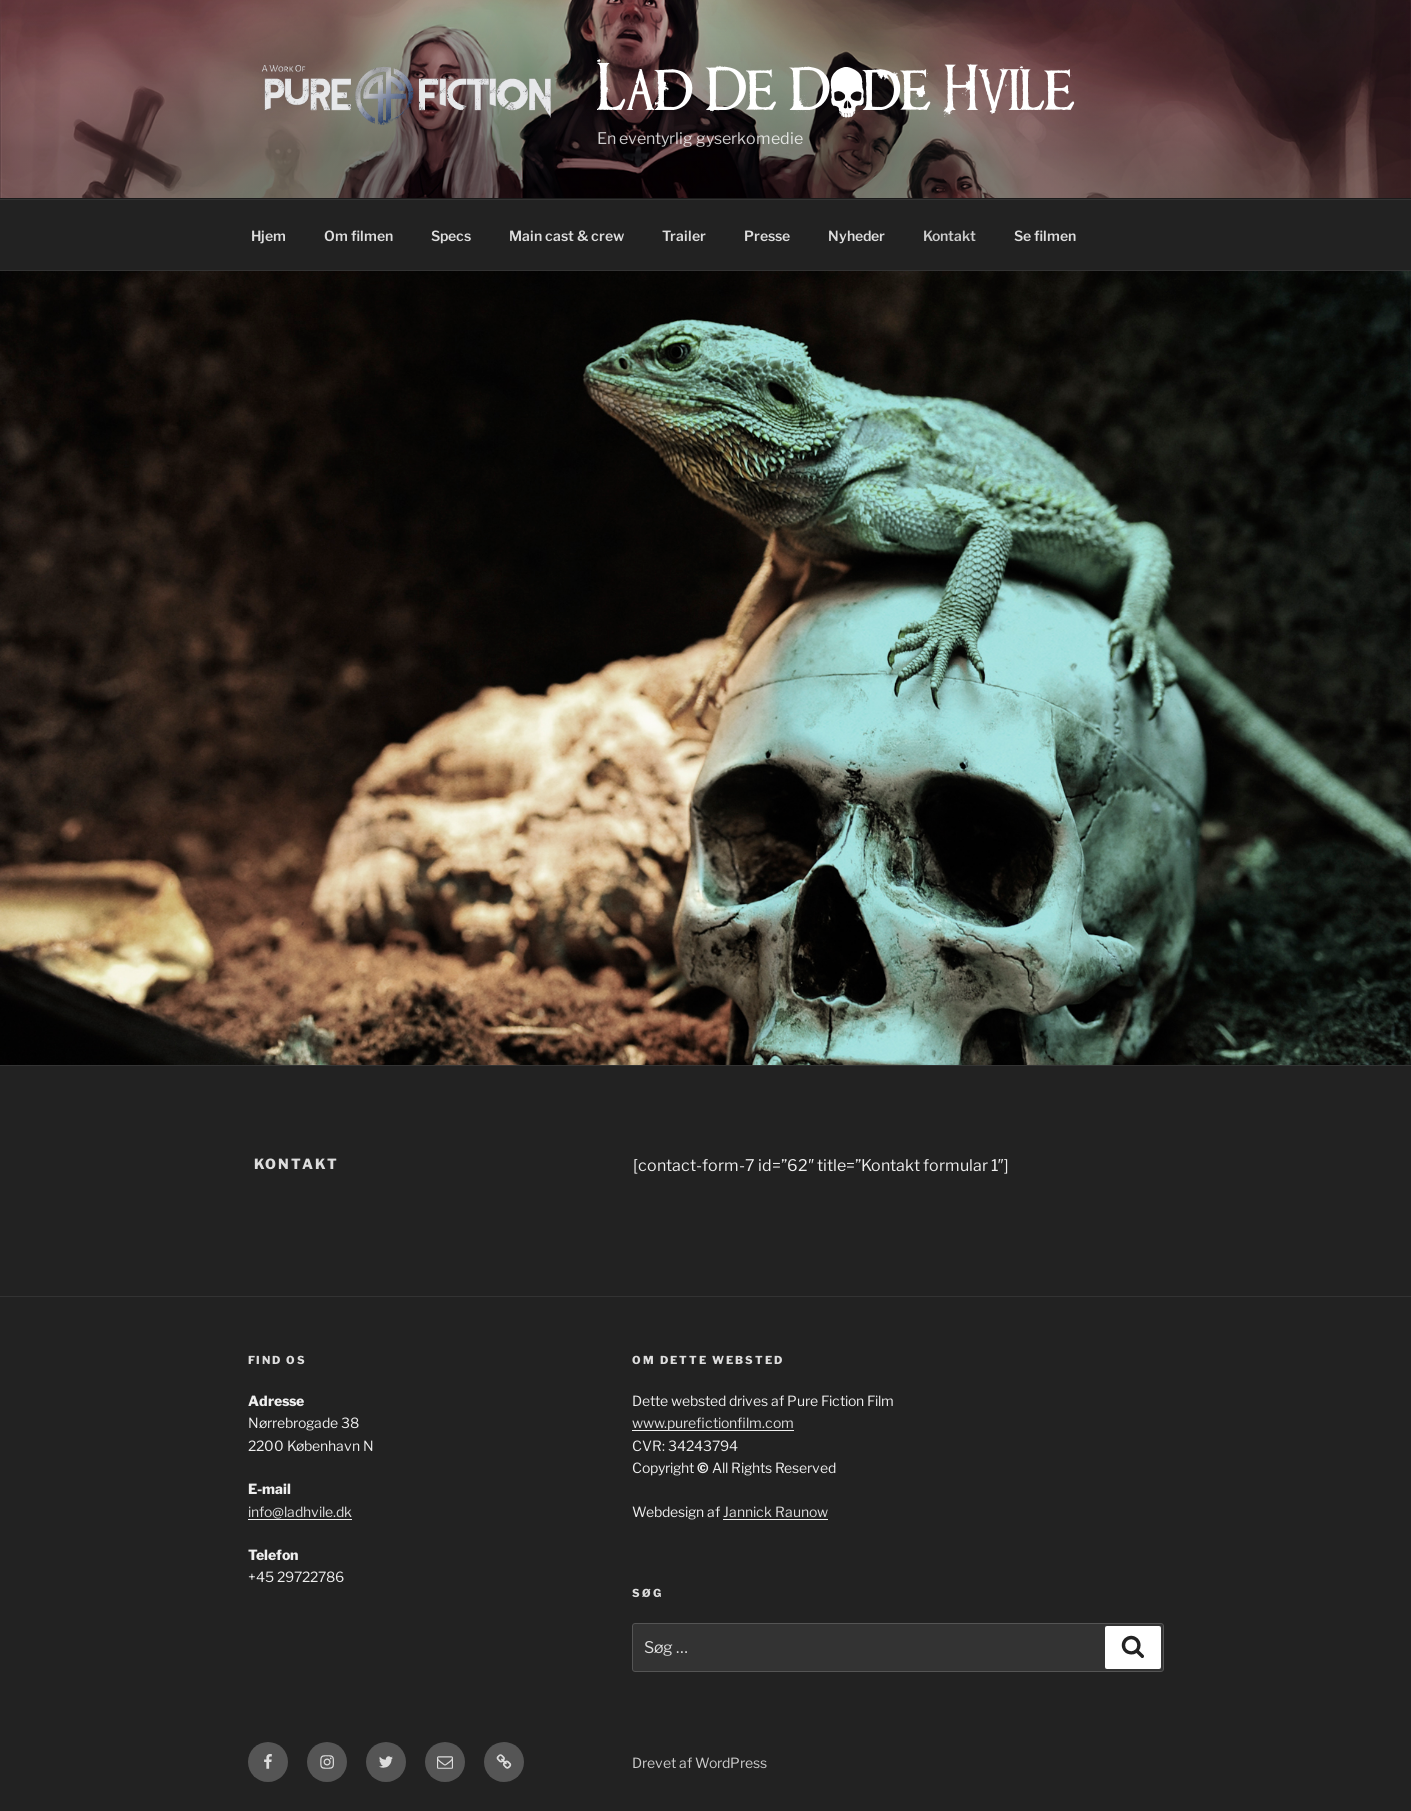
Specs (451, 235)
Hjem (268, 235)
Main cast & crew (566, 235)
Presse (767, 235)
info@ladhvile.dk (300, 1511)
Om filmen (358, 235)
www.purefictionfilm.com (713, 1422)
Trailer (684, 235)
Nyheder (856, 235)
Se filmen (1045, 235)
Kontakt (949, 235)
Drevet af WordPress (699, 1762)
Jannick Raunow (775, 1511)
